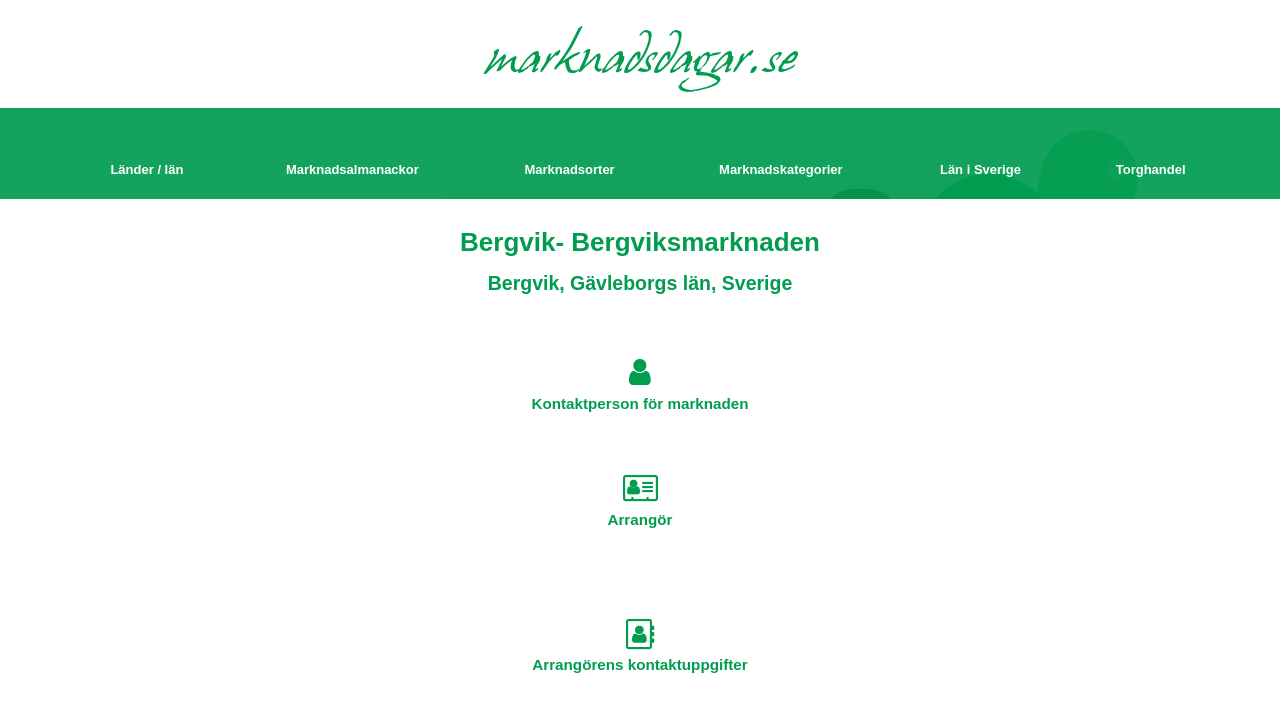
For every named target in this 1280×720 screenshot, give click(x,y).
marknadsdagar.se (640, 62)
